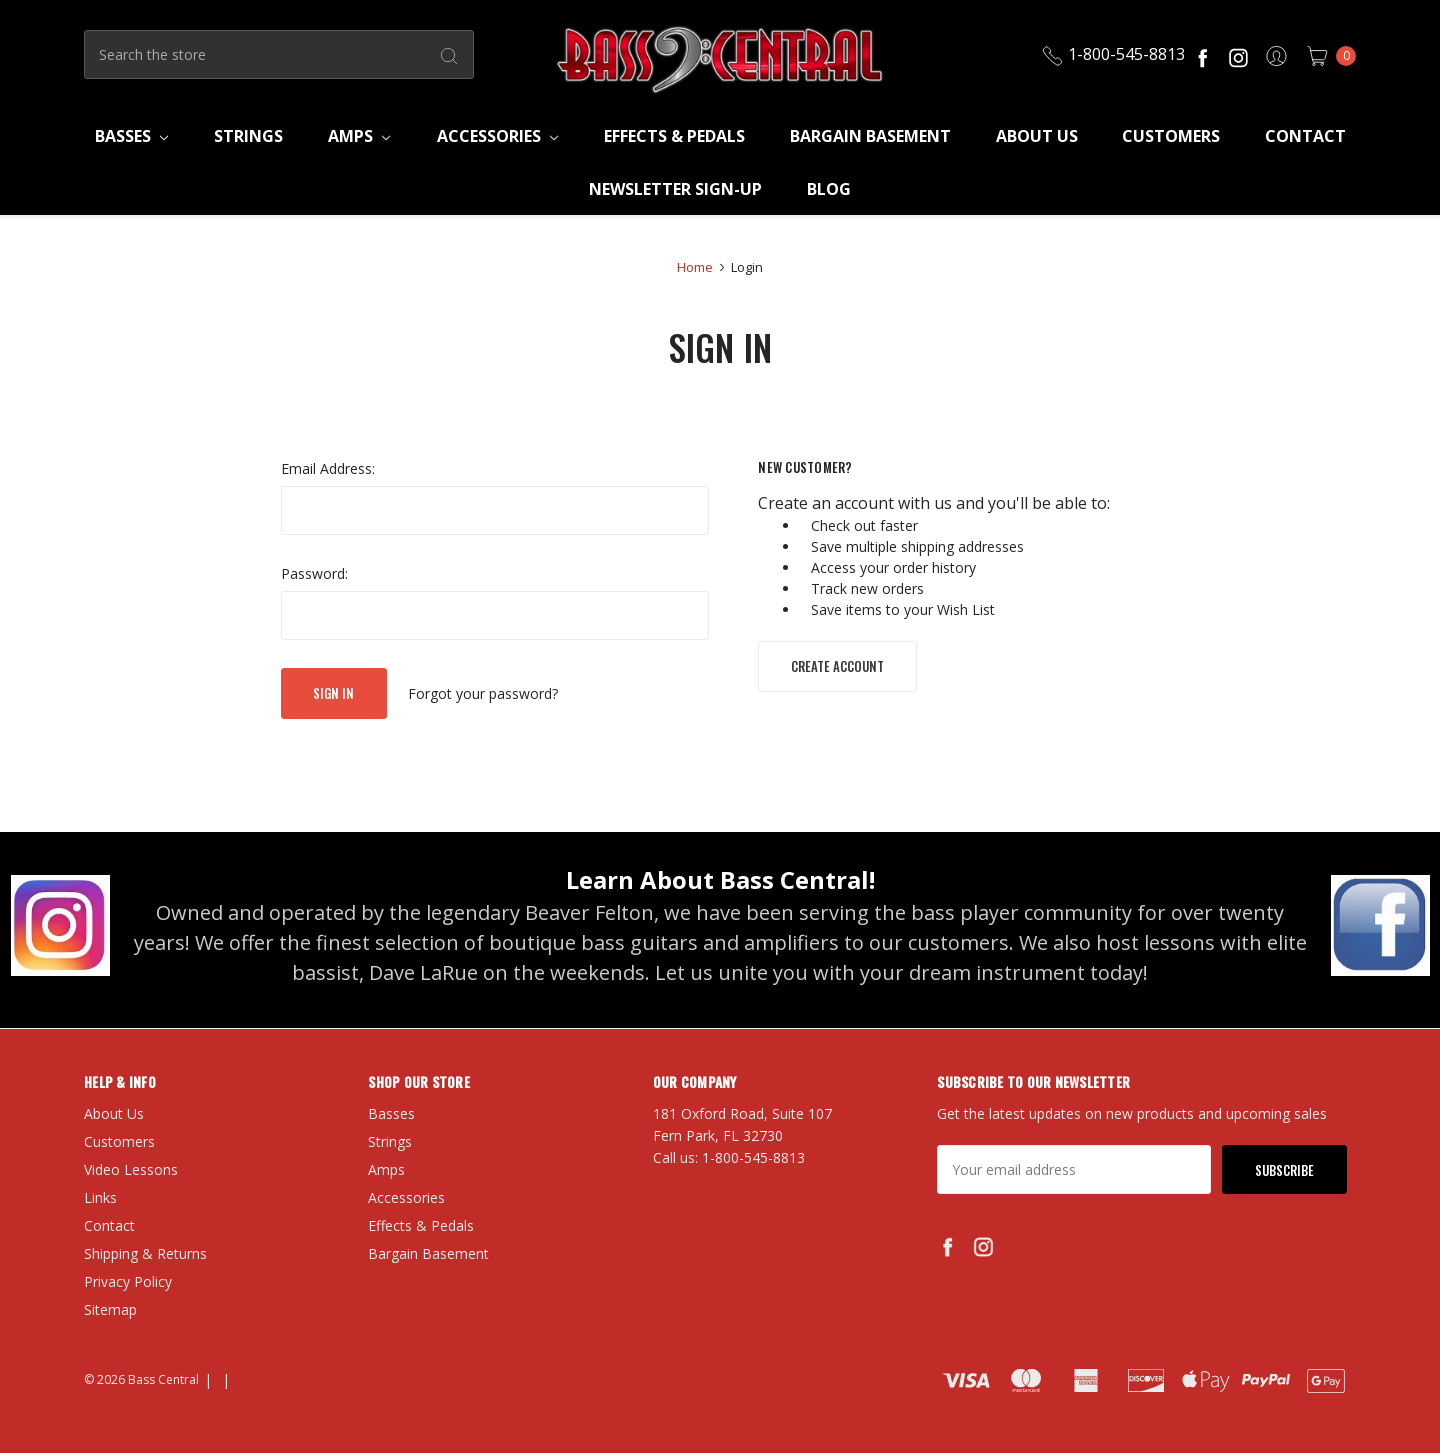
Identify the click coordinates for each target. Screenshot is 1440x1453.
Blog (829, 189)
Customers (1171, 136)
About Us (1037, 136)
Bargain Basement (870, 136)
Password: (314, 573)
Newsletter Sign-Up (675, 189)
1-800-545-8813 (1113, 54)
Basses (131, 136)
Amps (359, 136)
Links (100, 1197)
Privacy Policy (128, 1281)
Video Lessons (131, 1169)
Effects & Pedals (674, 136)
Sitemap (110, 1309)
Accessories (497, 136)
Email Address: (328, 468)
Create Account (837, 666)
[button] (60, 924)
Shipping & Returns (145, 1253)
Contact (1305, 136)
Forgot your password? (483, 693)
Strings (248, 136)
